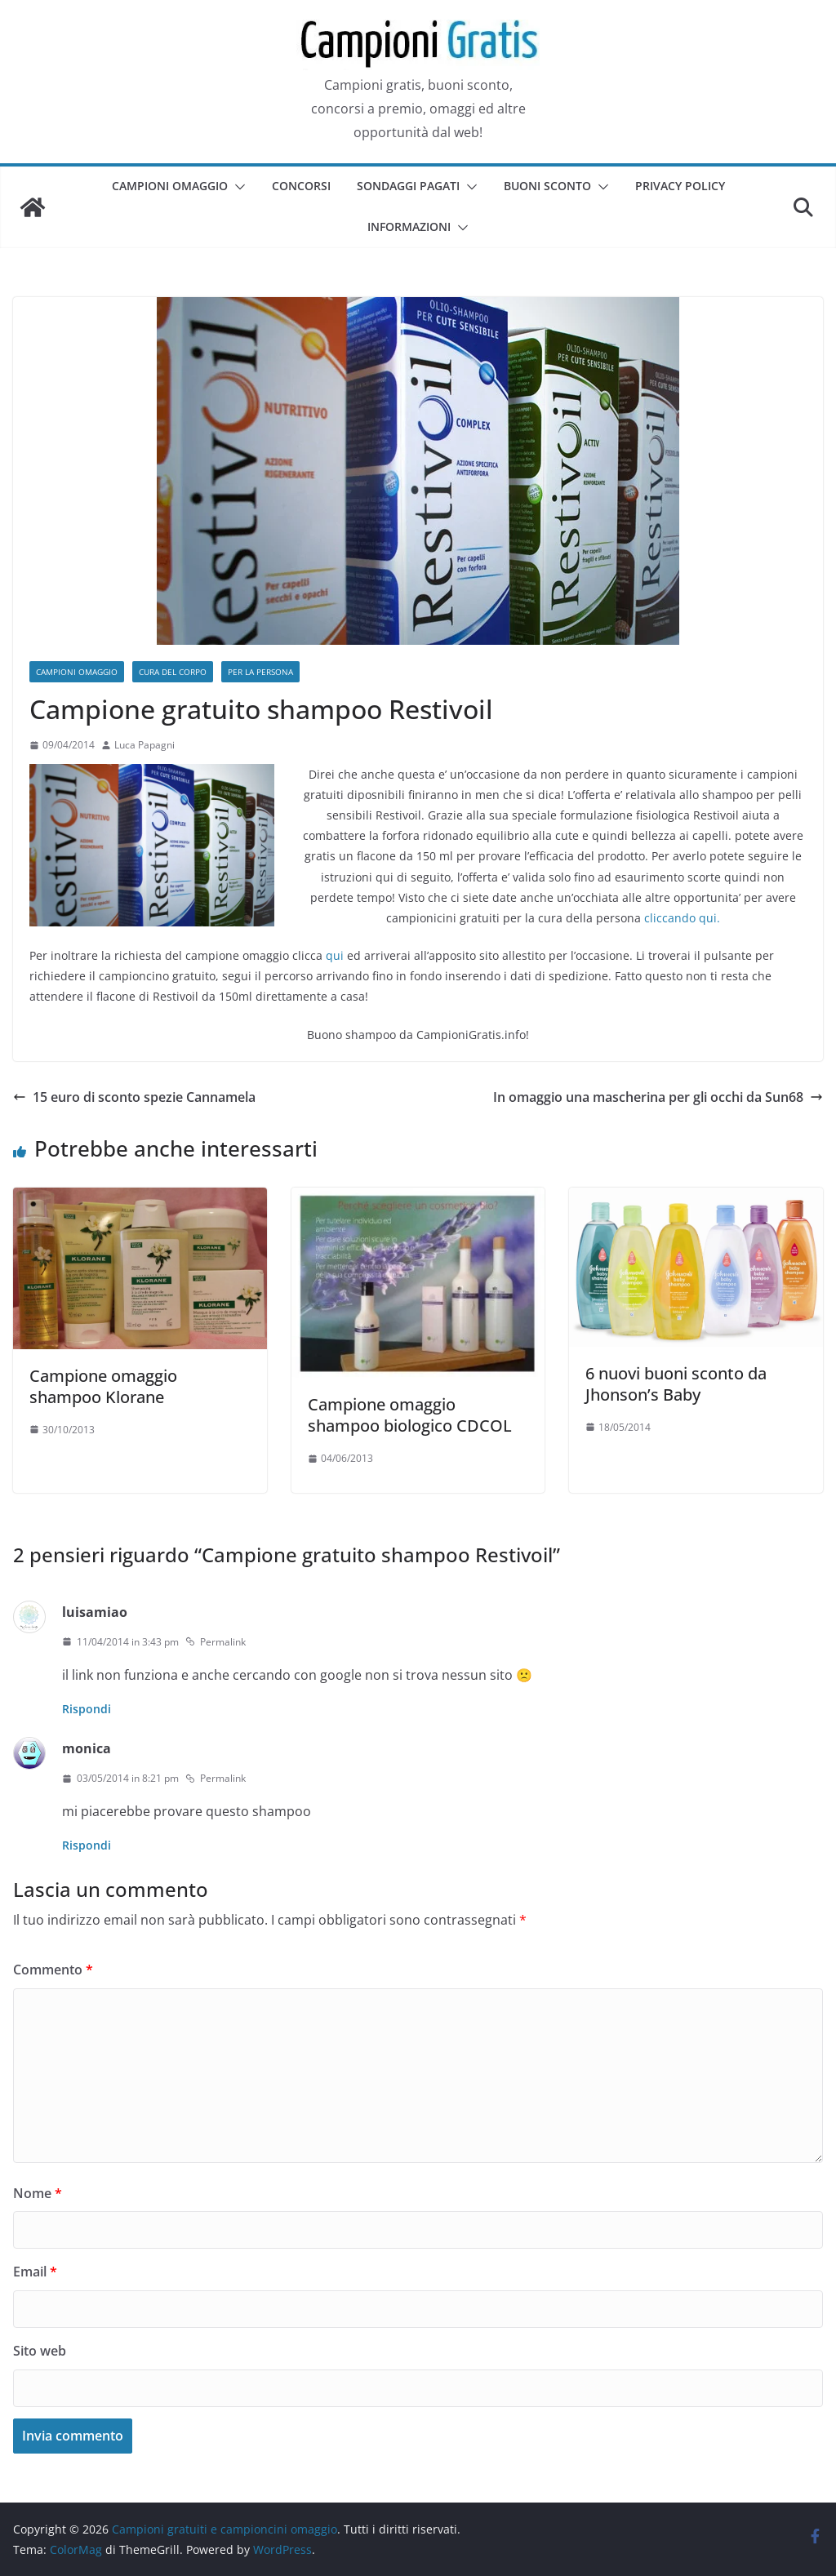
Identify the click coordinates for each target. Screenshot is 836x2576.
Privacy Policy (680, 185)
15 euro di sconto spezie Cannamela (134, 1097)
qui (335, 955)
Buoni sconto (547, 185)
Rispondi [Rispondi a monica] (86, 1845)
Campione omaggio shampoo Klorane (103, 1386)
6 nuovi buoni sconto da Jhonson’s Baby (676, 1384)
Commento (53, 1970)
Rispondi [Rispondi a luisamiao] (86, 1709)
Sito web (39, 2351)
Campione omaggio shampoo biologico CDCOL (410, 1415)
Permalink (215, 1642)
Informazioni (409, 226)
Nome (37, 2193)
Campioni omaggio (170, 185)
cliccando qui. (682, 918)
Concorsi (301, 185)
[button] (237, 187)
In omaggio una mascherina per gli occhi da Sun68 (658, 1097)
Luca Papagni (144, 745)
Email (35, 2272)
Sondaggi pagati (408, 185)
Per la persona (260, 671)
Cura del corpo (173, 671)
